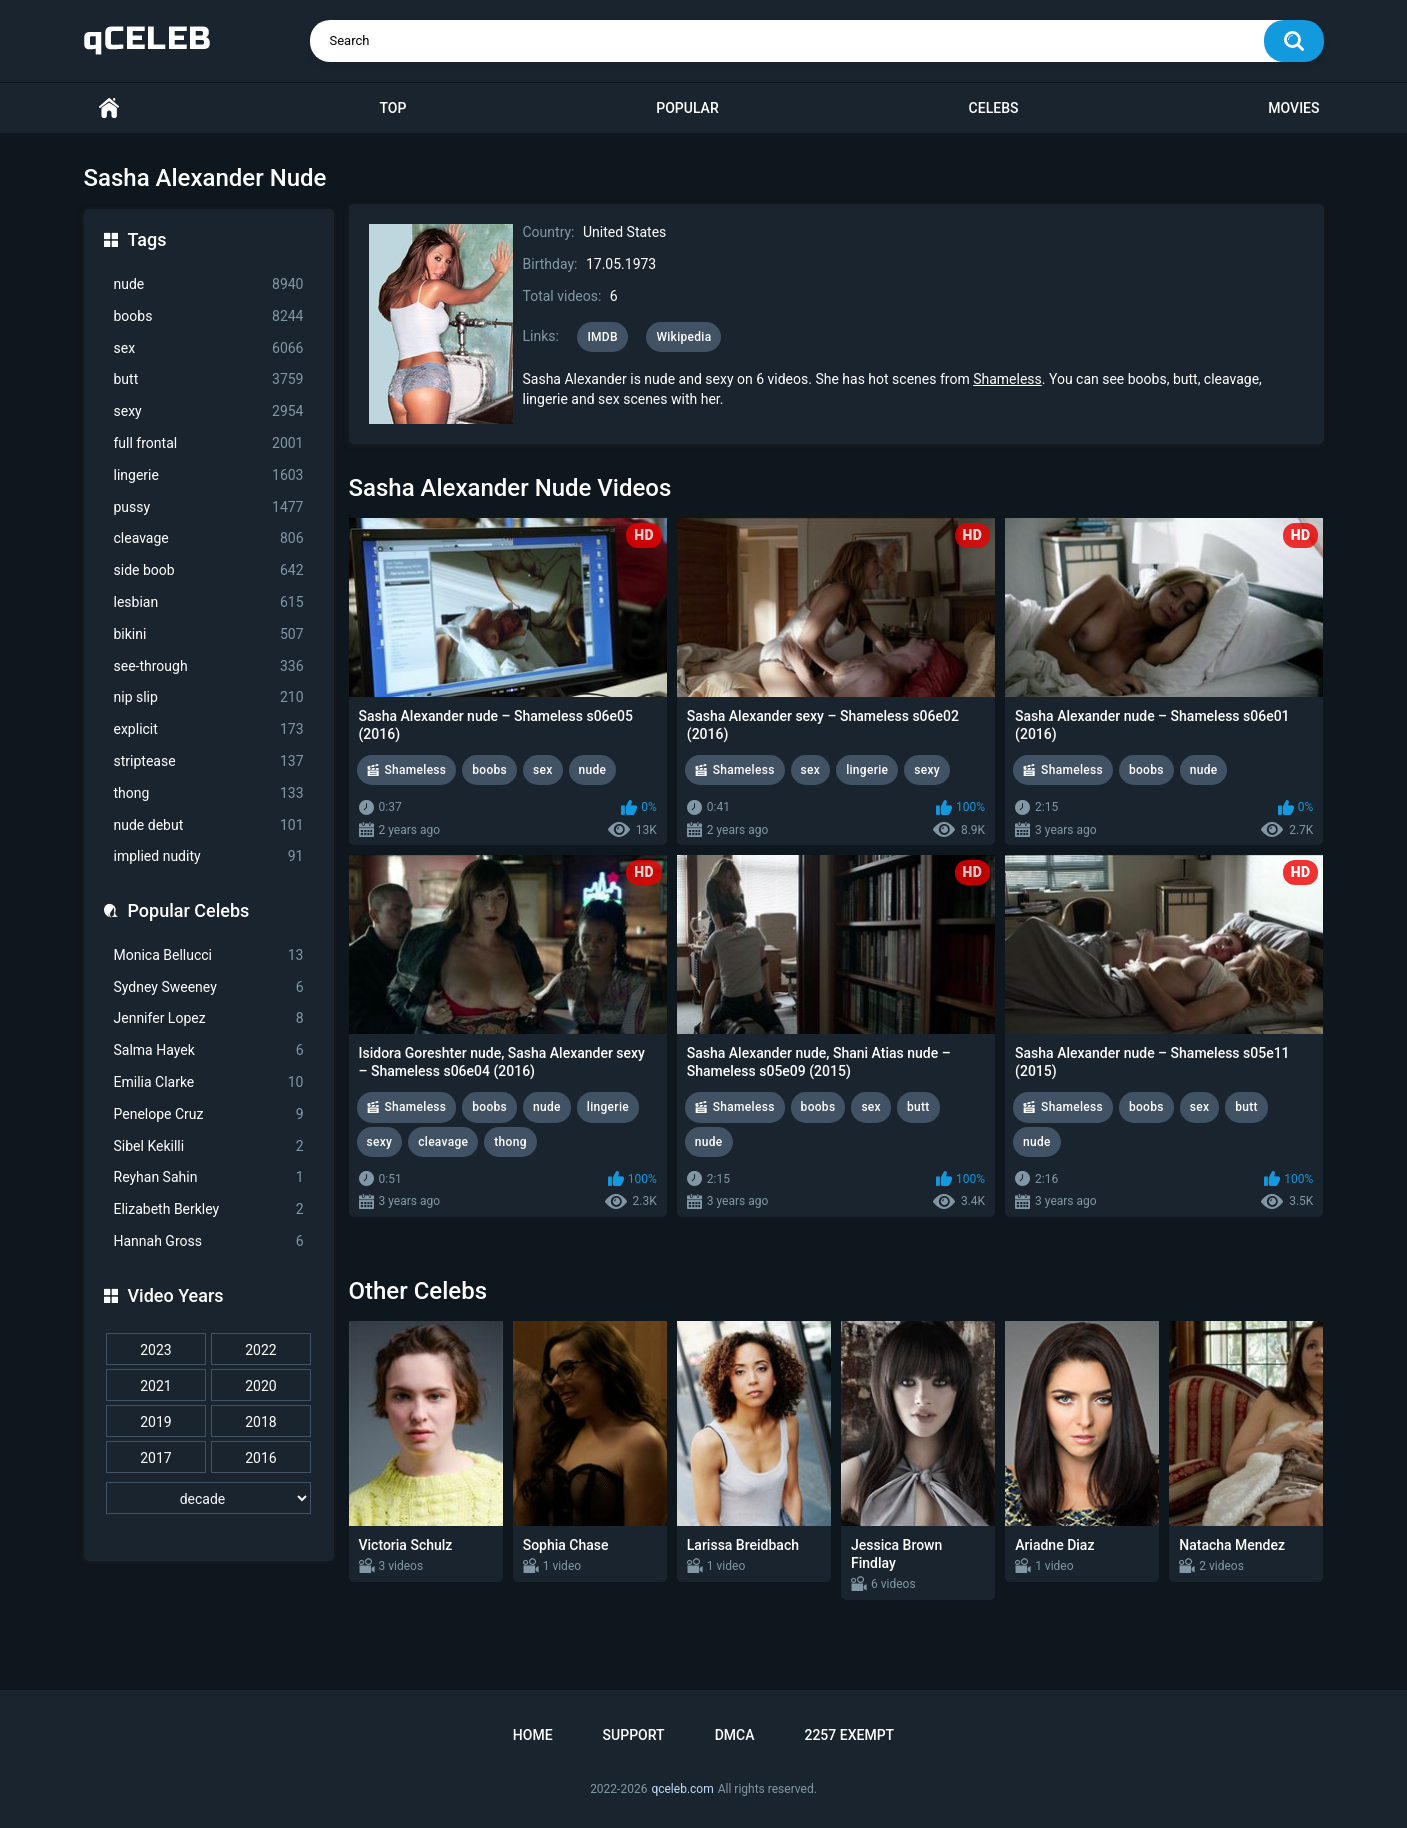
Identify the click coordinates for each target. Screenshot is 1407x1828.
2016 (260, 1458)
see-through (209, 666)
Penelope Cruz (209, 1114)
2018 (260, 1422)
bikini (209, 634)
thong (209, 793)
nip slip (209, 697)
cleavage (209, 538)
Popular (687, 108)
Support (634, 1735)
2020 (260, 1386)
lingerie (209, 475)
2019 (155, 1422)
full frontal (209, 443)
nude (209, 284)
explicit (209, 729)
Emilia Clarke (209, 1082)
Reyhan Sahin (209, 1177)
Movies (1293, 108)
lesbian (209, 602)
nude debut (209, 825)
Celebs (994, 108)
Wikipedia (683, 337)
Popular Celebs (189, 910)
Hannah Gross (209, 1241)
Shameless (1007, 379)
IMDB (602, 337)
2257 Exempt (849, 1735)
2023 (155, 1350)
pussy (209, 507)
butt (209, 379)
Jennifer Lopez (209, 1018)
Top (392, 108)
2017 (155, 1458)
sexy (209, 411)
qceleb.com (682, 1789)
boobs (209, 316)
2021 (155, 1386)
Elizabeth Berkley (209, 1209)
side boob (209, 570)
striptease (209, 761)
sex (209, 348)
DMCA (735, 1735)
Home (109, 108)
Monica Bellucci (209, 955)
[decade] (209, 1498)
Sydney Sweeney (209, 987)
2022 (260, 1350)
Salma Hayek (209, 1050)
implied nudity (209, 856)
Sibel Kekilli (209, 1146)
